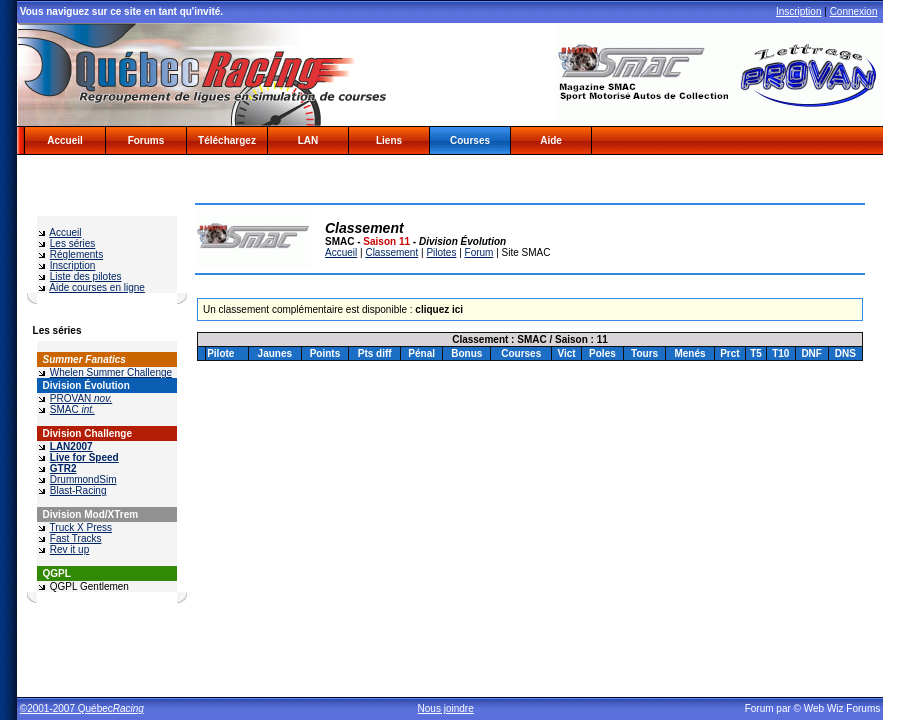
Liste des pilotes (86, 276)
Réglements (76, 254)
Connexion (854, 11)
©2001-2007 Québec (82, 708)
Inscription (799, 11)
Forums (146, 140)
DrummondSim (83, 479)
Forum (479, 252)
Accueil (65, 140)
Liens (389, 140)
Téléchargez (227, 140)
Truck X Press (81, 527)
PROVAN (81, 398)
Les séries (73, 243)
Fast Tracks (76, 538)
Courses (470, 140)
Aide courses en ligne (97, 287)
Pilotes (441, 252)
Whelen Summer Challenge (111, 372)
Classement (391, 252)
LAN (308, 140)
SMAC (72, 409)
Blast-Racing (78, 490)
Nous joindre (446, 708)
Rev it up (69, 549)
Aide (551, 140)
